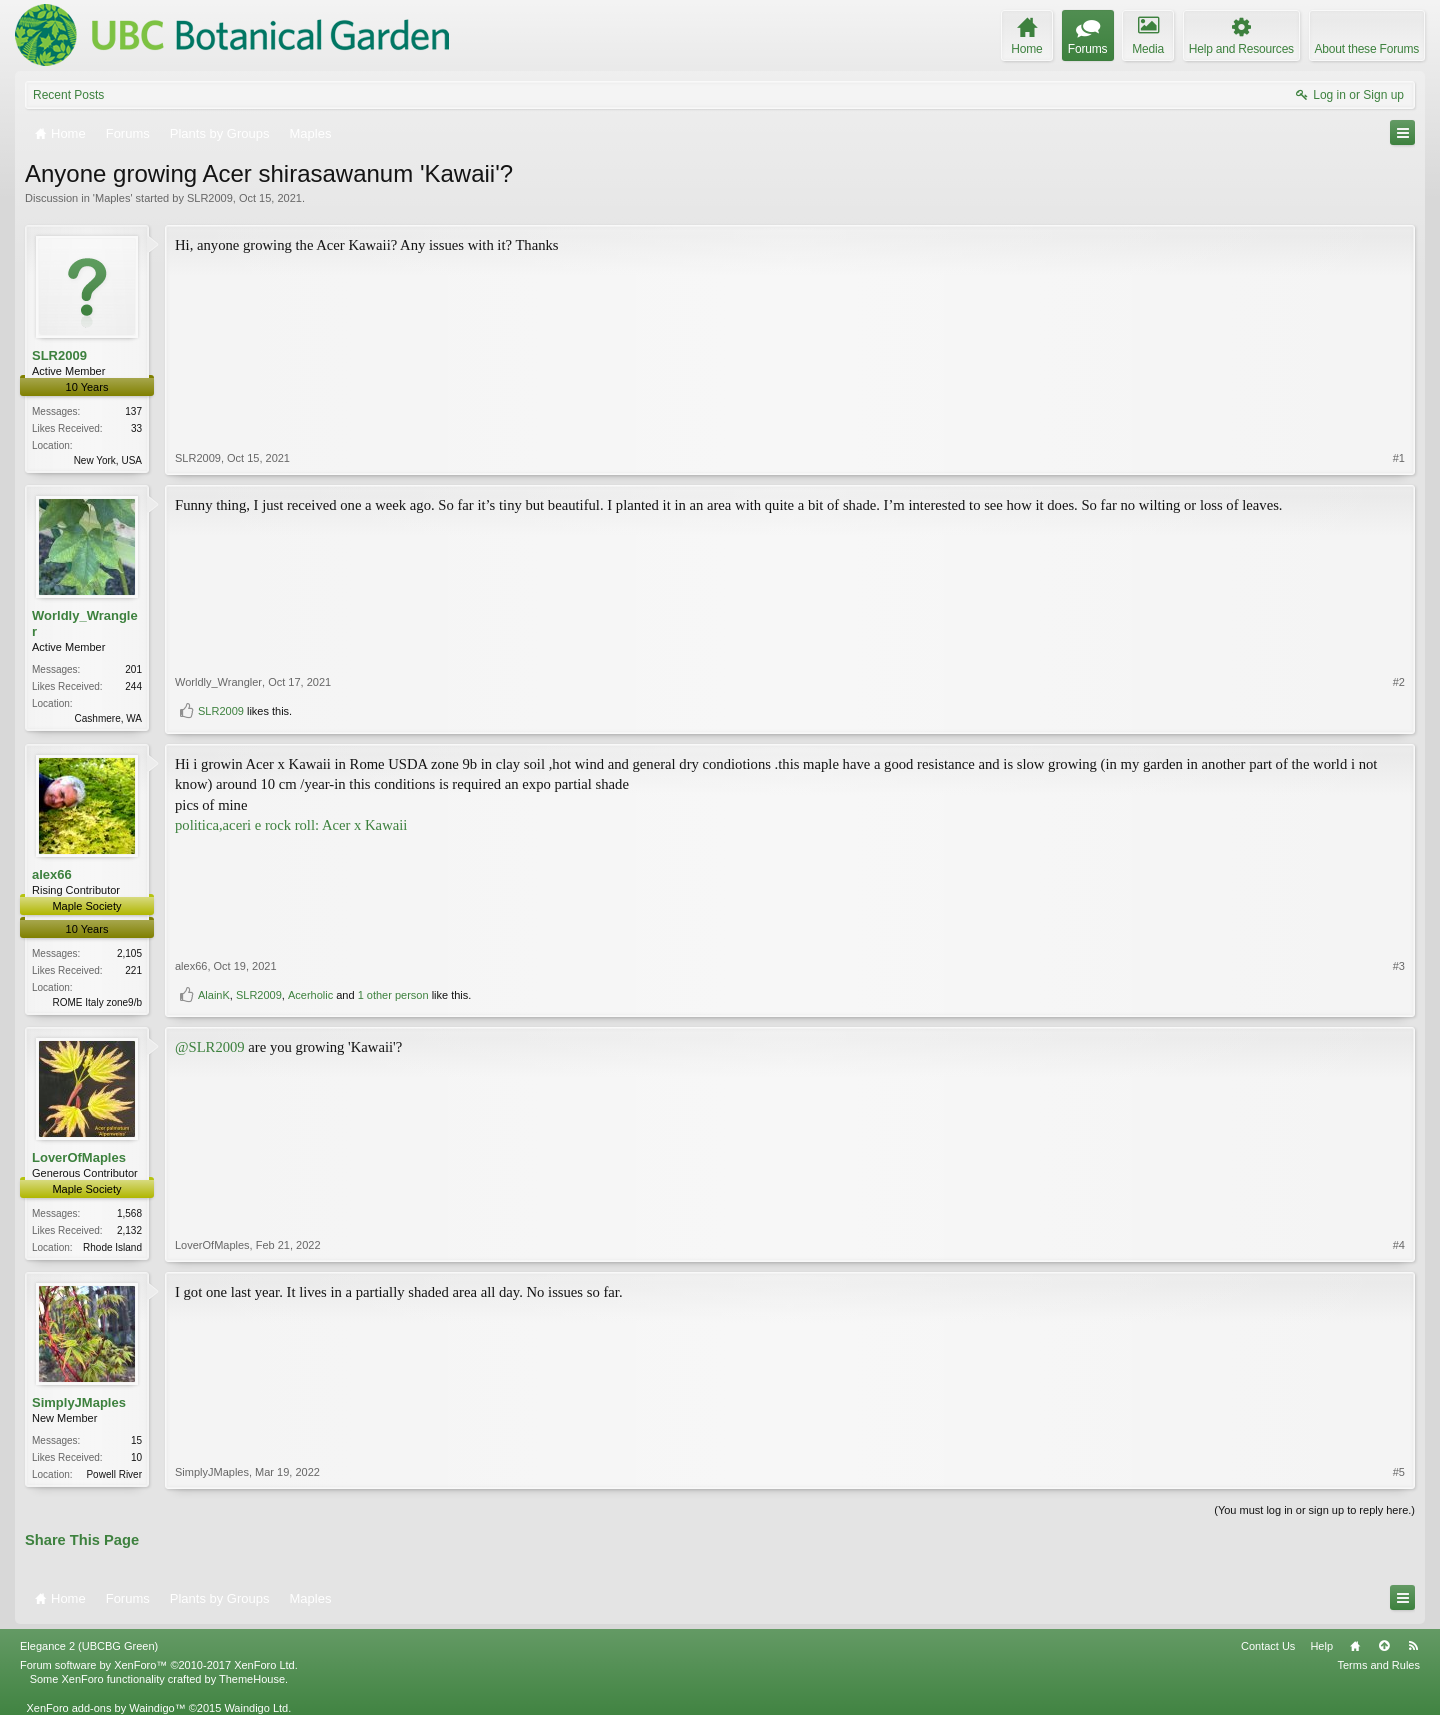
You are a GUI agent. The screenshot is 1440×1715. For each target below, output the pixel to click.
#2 (1399, 682)
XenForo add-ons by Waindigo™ (105, 1708)
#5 (1399, 1472)
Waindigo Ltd (256, 1708)
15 (136, 1440)
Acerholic (310, 995)
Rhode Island (112, 1247)
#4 (1399, 1245)
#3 (1399, 966)
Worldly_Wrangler (85, 623)
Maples (112, 198)
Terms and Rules (1378, 1665)
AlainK (214, 995)
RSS (1413, 1646)
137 (133, 411)
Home (1355, 1646)
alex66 (52, 874)
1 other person (393, 995)
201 (133, 669)
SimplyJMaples (79, 1402)
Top (1384, 1646)
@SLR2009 (210, 1047)
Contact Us (1268, 1646)
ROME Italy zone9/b (97, 1002)
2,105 (129, 953)
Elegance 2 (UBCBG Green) (89, 1646)
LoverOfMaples (79, 1157)
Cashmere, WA (108, 718)
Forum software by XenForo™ (159, 1665)
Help (1321, 1646)
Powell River (114, 1474)
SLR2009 (210, 198)
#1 (1399, 458)
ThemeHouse (252, 1679)
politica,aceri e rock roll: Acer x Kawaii (291, 825)
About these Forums (1367, 49)
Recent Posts (68, 95)
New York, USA (108, 460)
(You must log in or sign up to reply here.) (1314, 1510)
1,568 (129, 1213)
